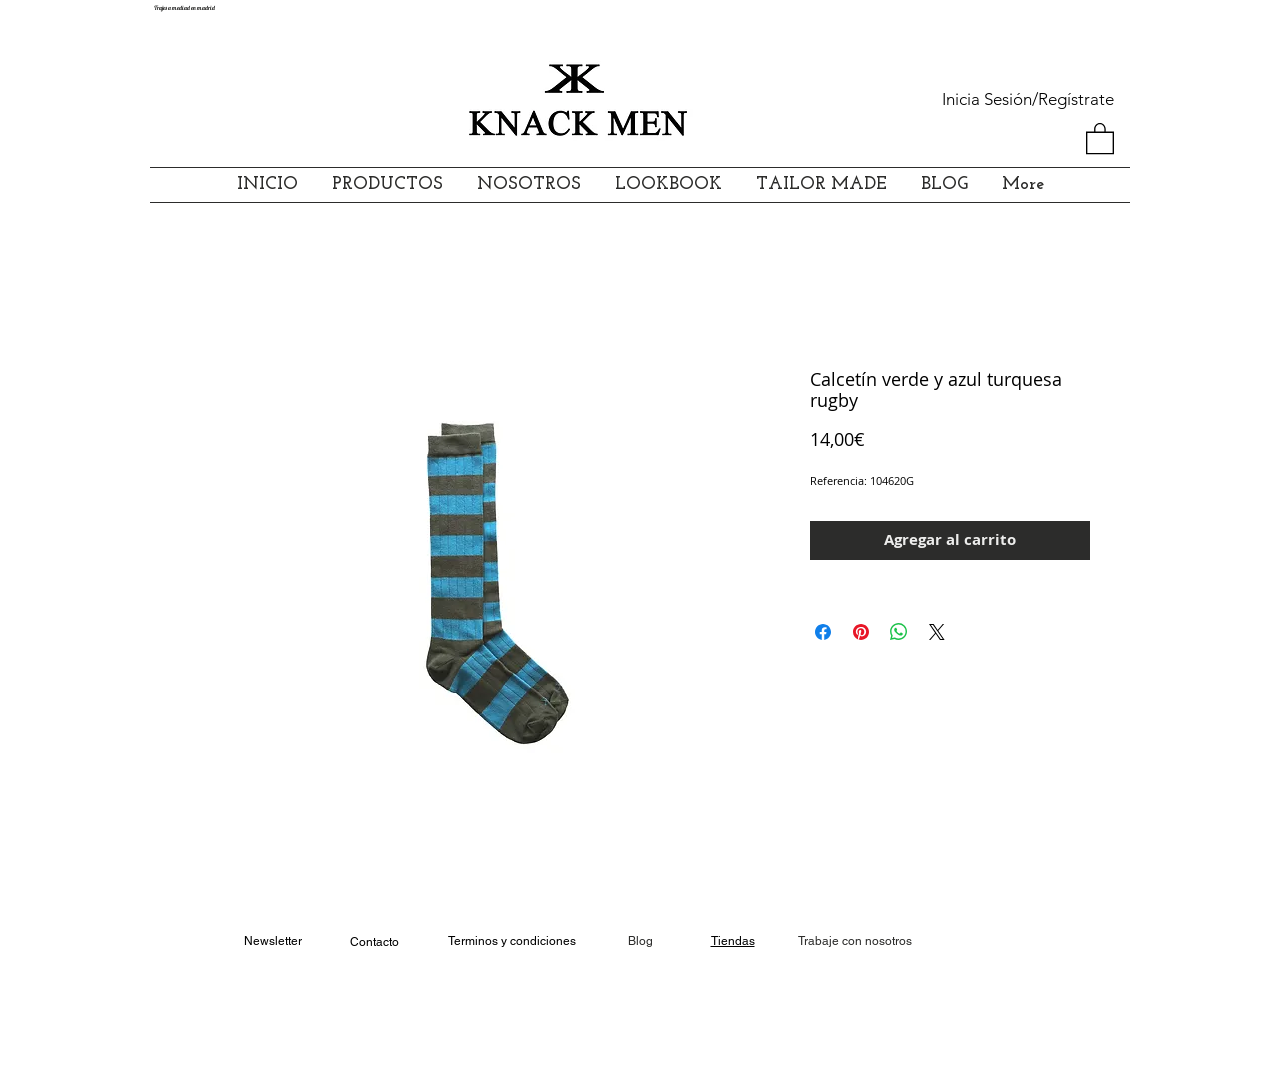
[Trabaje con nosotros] (855, 941)
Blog (640, 941)
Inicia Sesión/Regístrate (1028, 99)
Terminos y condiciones (512, 941)
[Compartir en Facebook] (823, 632)
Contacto (374, 942)
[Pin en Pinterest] (861, 632)
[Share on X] (937, 632)
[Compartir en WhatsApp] (899, 632)
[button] (1100, 137)
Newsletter (273, 941)
